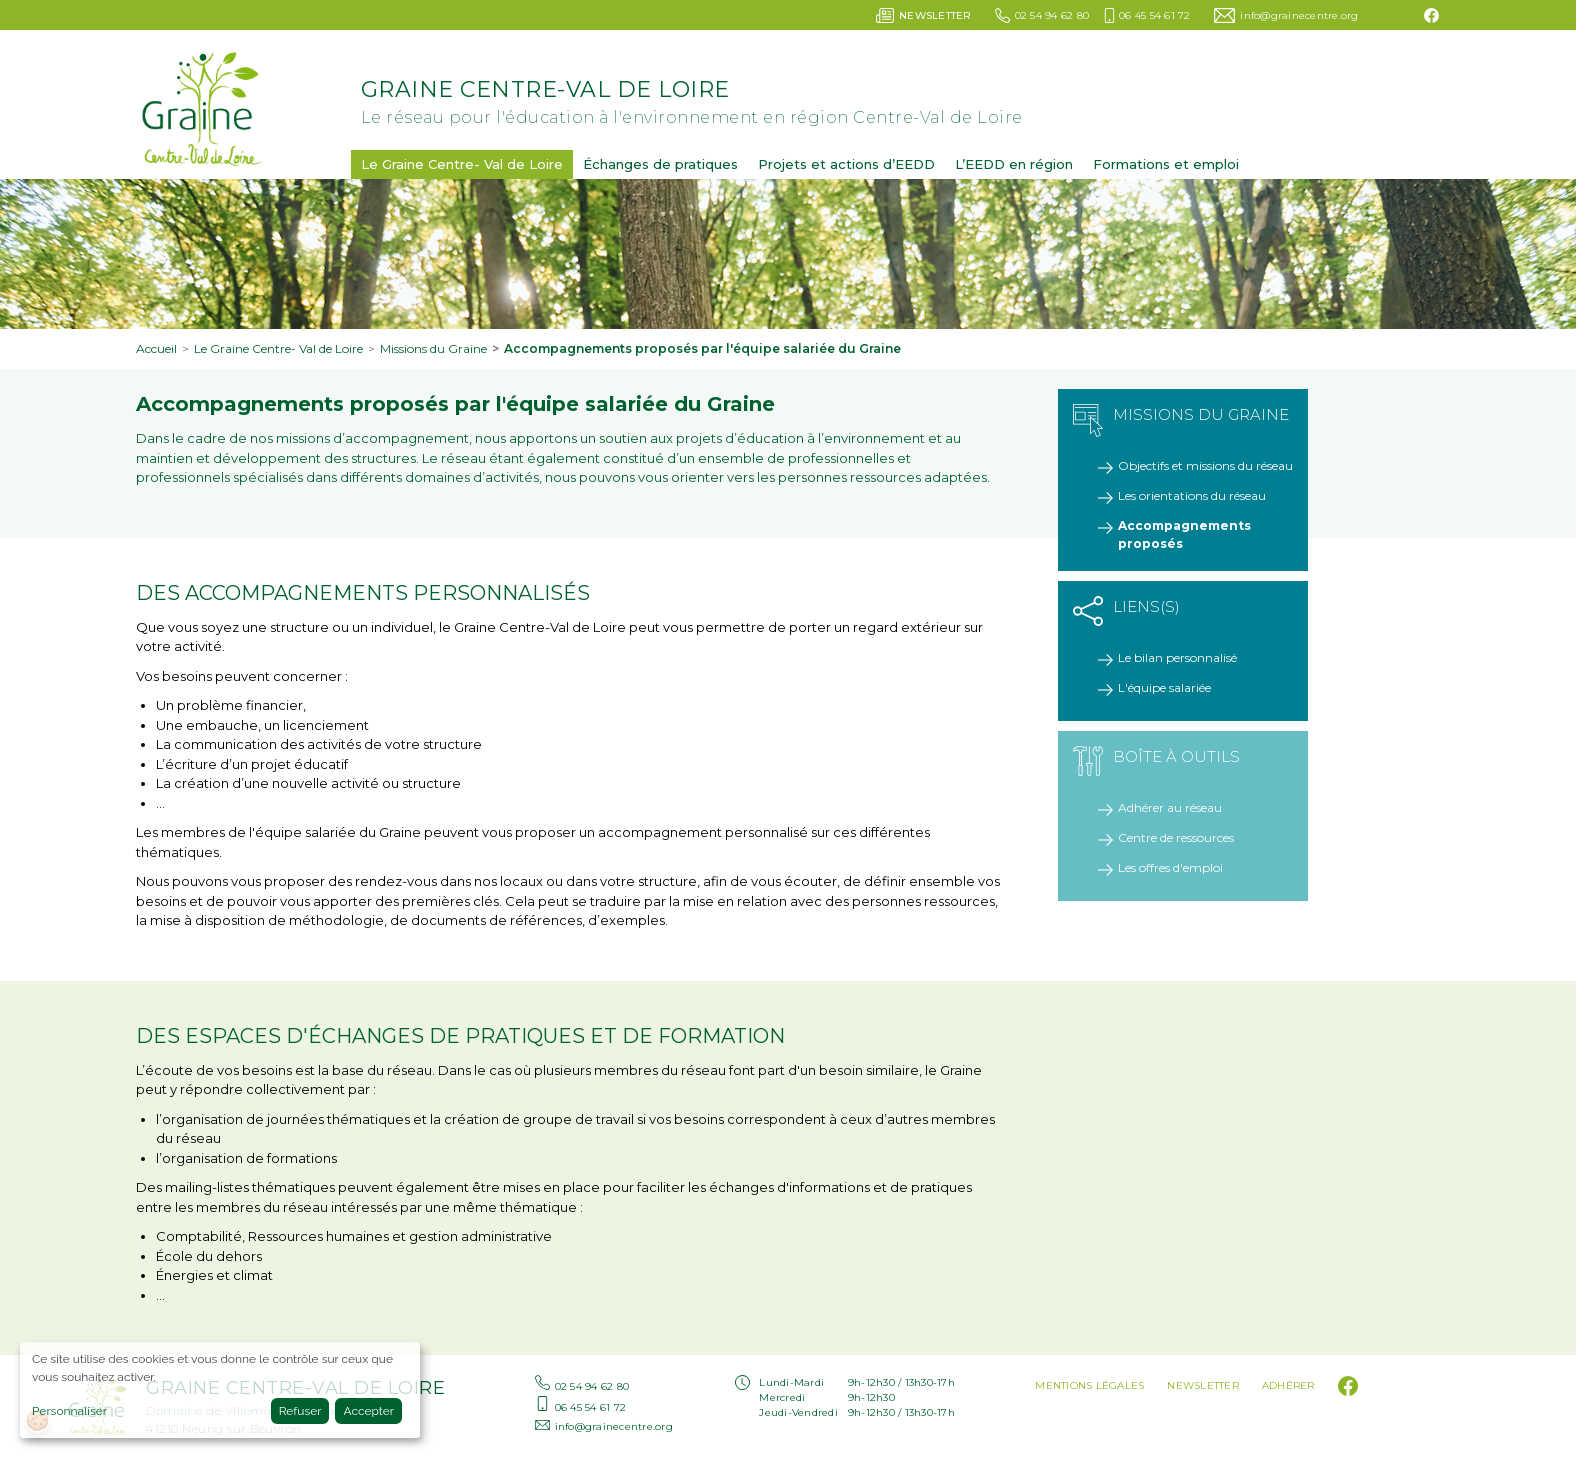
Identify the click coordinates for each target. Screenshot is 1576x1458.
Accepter (368, 1411)
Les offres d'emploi (1170, 867)
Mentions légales (1089, 1385)
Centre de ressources (1176, 837)
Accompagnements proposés (1184, 534)
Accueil (156, 348)
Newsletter (1203, 1385)
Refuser (300, 1411)
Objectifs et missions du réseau (1205, 465)
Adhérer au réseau (1170, 807)
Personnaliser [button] (69, 1411)
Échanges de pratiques (660, 164)
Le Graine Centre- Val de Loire (462, 164)
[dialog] (220, 1390)
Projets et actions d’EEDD (846, 164)
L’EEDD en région (1014, 164)
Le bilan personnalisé (1177, 657)
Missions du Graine (433, 348)
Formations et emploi (1166, 164)
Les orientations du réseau (1192, 495)
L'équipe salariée (1164, 687)
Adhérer (1288, 1385)
